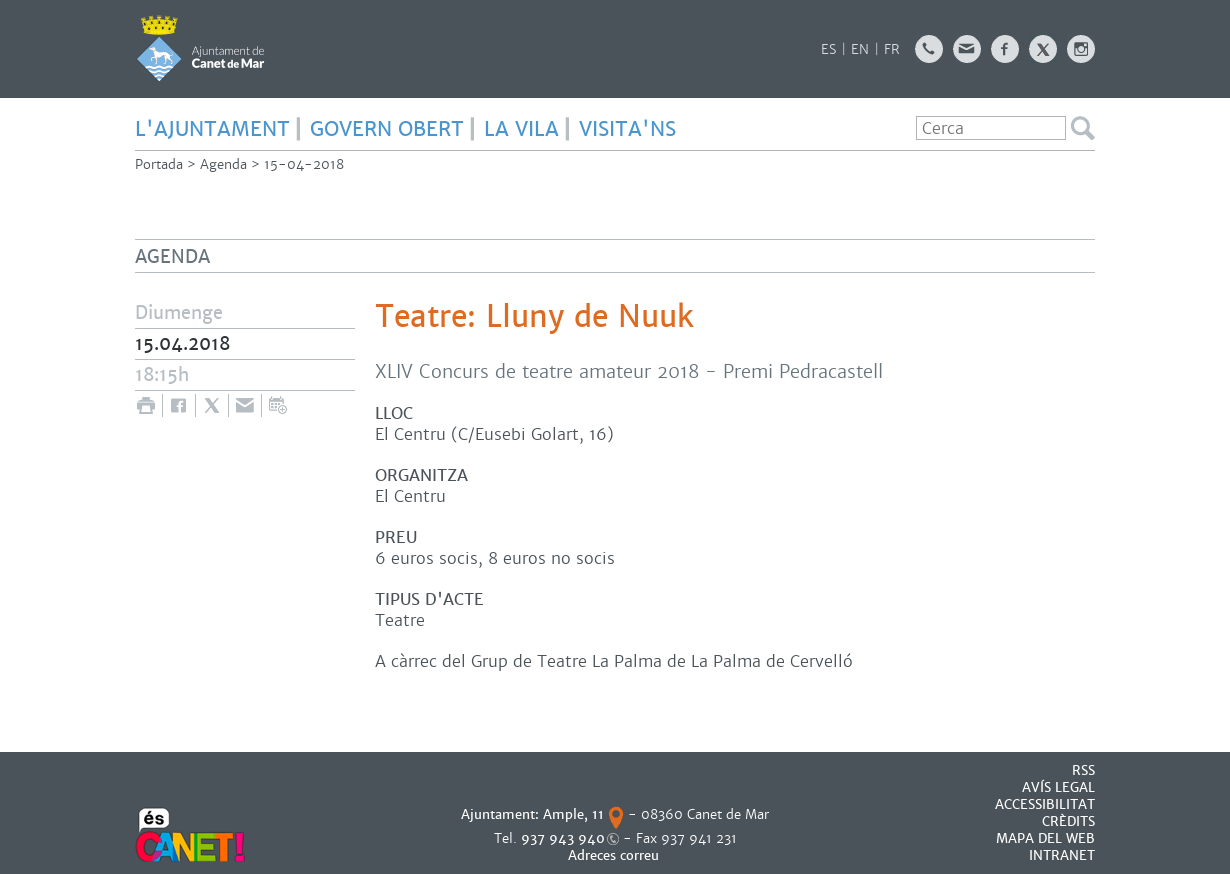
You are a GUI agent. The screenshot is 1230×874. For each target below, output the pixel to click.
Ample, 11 (573, 814)
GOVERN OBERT (387, 129)
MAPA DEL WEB (1045, 838)
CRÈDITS (1068, 821)
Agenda (223, 164)
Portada (159, 164)
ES (828, 49)
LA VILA (521, 129)
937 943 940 (563, 838)
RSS (1083, 770)
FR (892, 49)
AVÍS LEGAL (1058, 787)
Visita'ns (627, 129)
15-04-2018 (304, 164)
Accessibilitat (1045, 804)
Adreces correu (615, 855)
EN (860, 49)
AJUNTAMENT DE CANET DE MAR (200, 48)
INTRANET (1062, 855)
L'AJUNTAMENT (212, 129)
